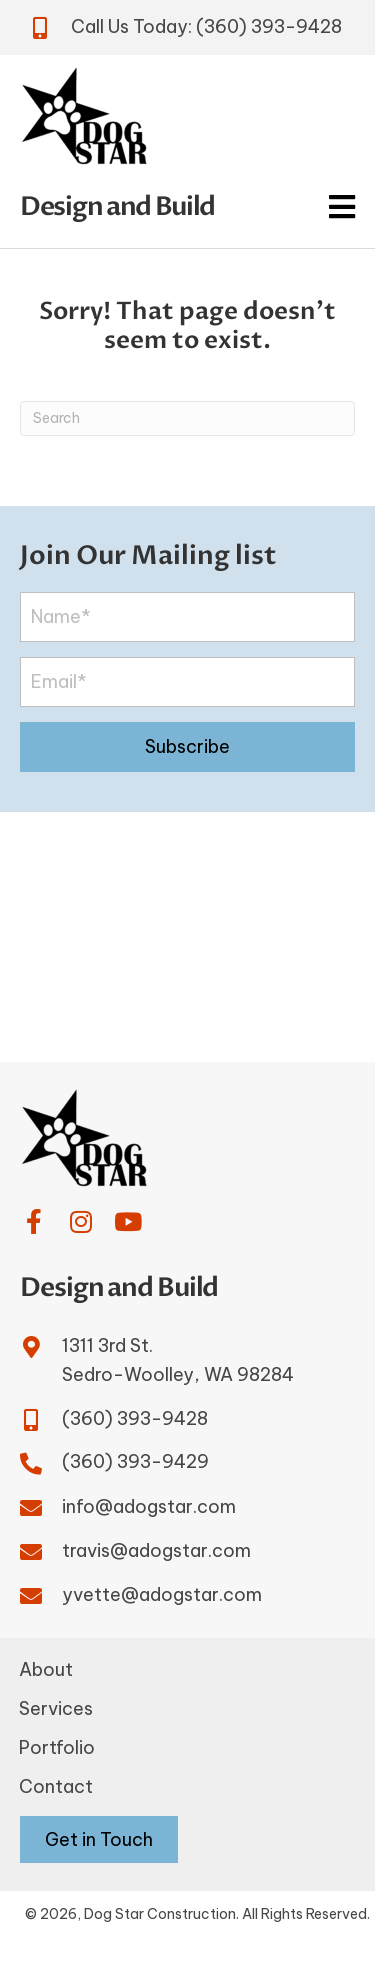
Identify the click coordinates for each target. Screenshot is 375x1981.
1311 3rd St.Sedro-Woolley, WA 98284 (178, 1360)
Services (56, 1708)
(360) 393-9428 (269, 26)
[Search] (187, 418)
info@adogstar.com (149, 1506)
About (46, 1669)
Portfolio (57, 1747)
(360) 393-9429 (135, 1461)
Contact (56, 1786)
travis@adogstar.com (156, 1550)
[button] (187, 747)
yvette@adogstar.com (162, 1594)
